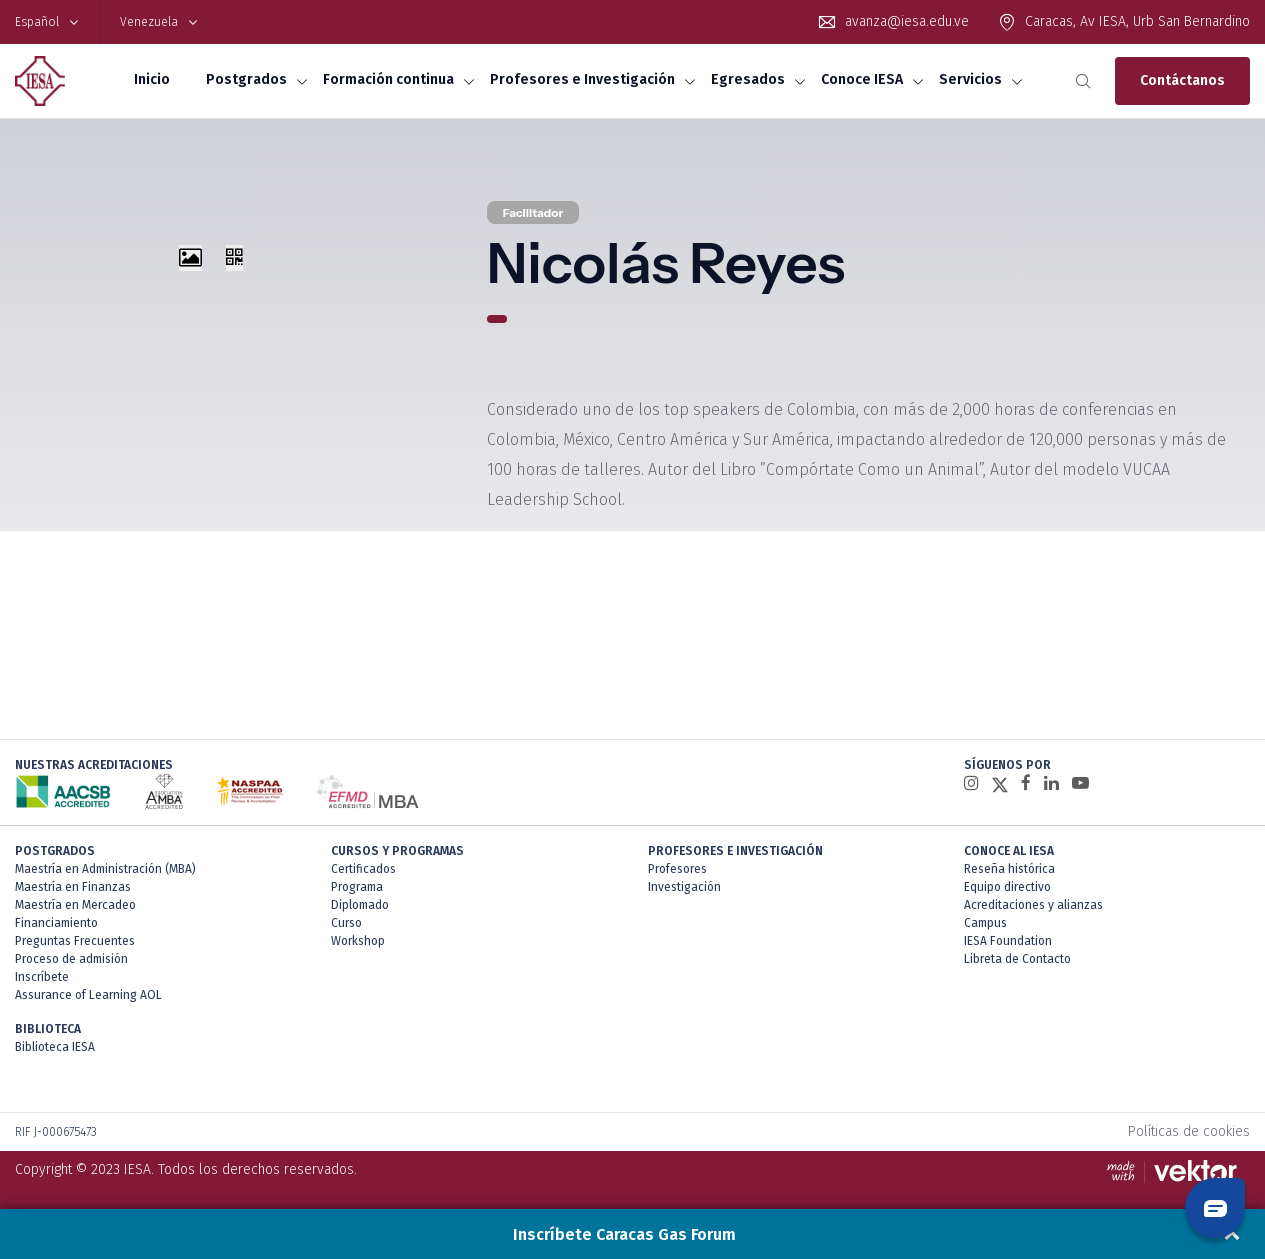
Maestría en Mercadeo (75, 905)
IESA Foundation (1008, 941)
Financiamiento (56, 923)
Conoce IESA (862, 79)
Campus (985, 923)
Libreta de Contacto (1017, 959)
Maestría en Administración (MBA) (105, 869)
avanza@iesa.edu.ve (907, 21)
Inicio (152, 79)
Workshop (358, 941)
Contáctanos (1182, 80)
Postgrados (246, 79)
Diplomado (360, 905)
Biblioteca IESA (55, 1047)
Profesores (677, 869)
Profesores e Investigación (582, 79)
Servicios (970, 79)
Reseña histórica (1009, 869)
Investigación (684, 887)
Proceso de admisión (71, 959)
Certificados (363, 869)
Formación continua (388, 79)
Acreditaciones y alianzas (1033, 905)
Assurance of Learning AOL (88, 995)
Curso (346, 923)
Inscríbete (42, 977)
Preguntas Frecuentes (75, 941)
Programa (357, 887)
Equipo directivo (1007, 887)
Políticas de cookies (1189, 1131)
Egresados (748, 79)
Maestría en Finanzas (73, 887)
